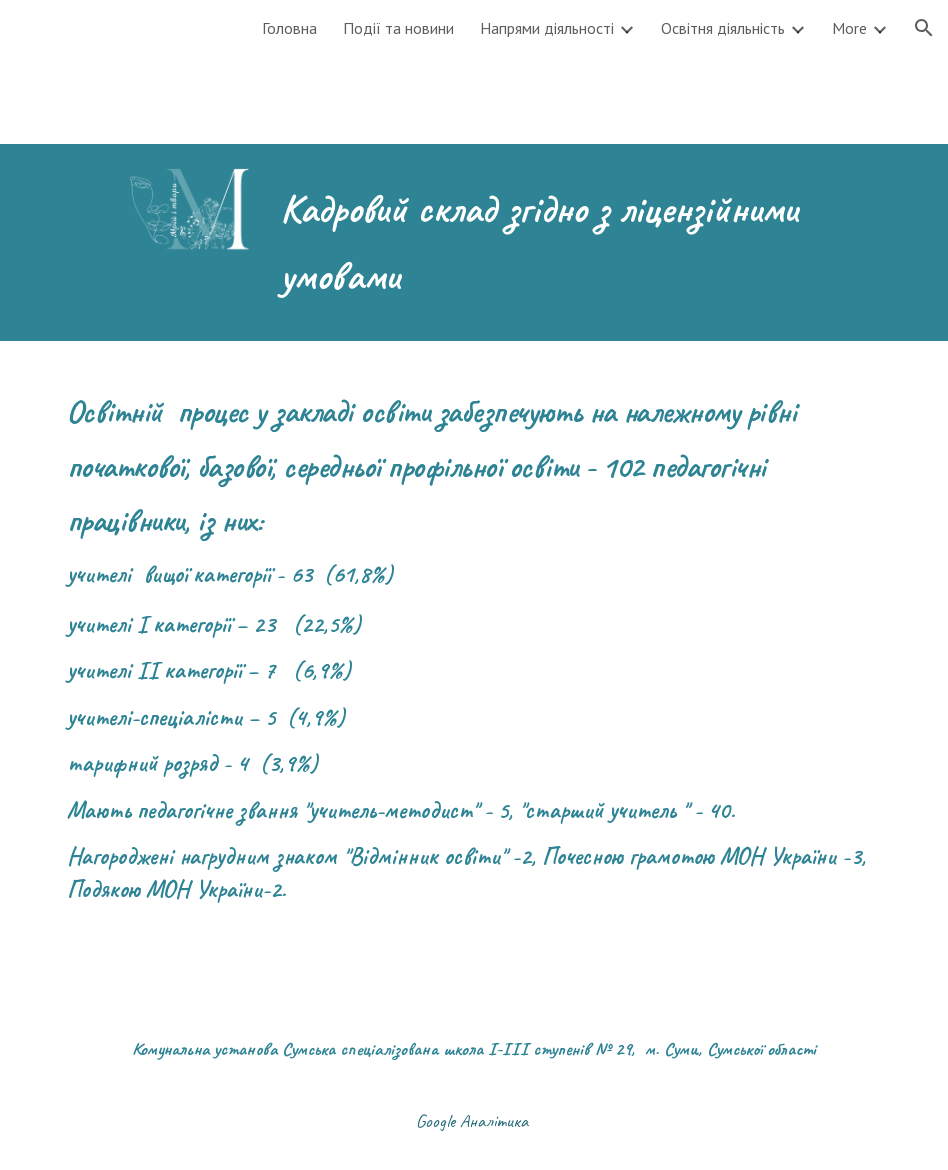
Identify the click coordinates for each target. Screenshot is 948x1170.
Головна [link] (289, 28)
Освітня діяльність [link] (723, 28)
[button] (924, 28)
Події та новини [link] (398, 28)
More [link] (849, 28)
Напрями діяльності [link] (547, 28)
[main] (545, 242)
